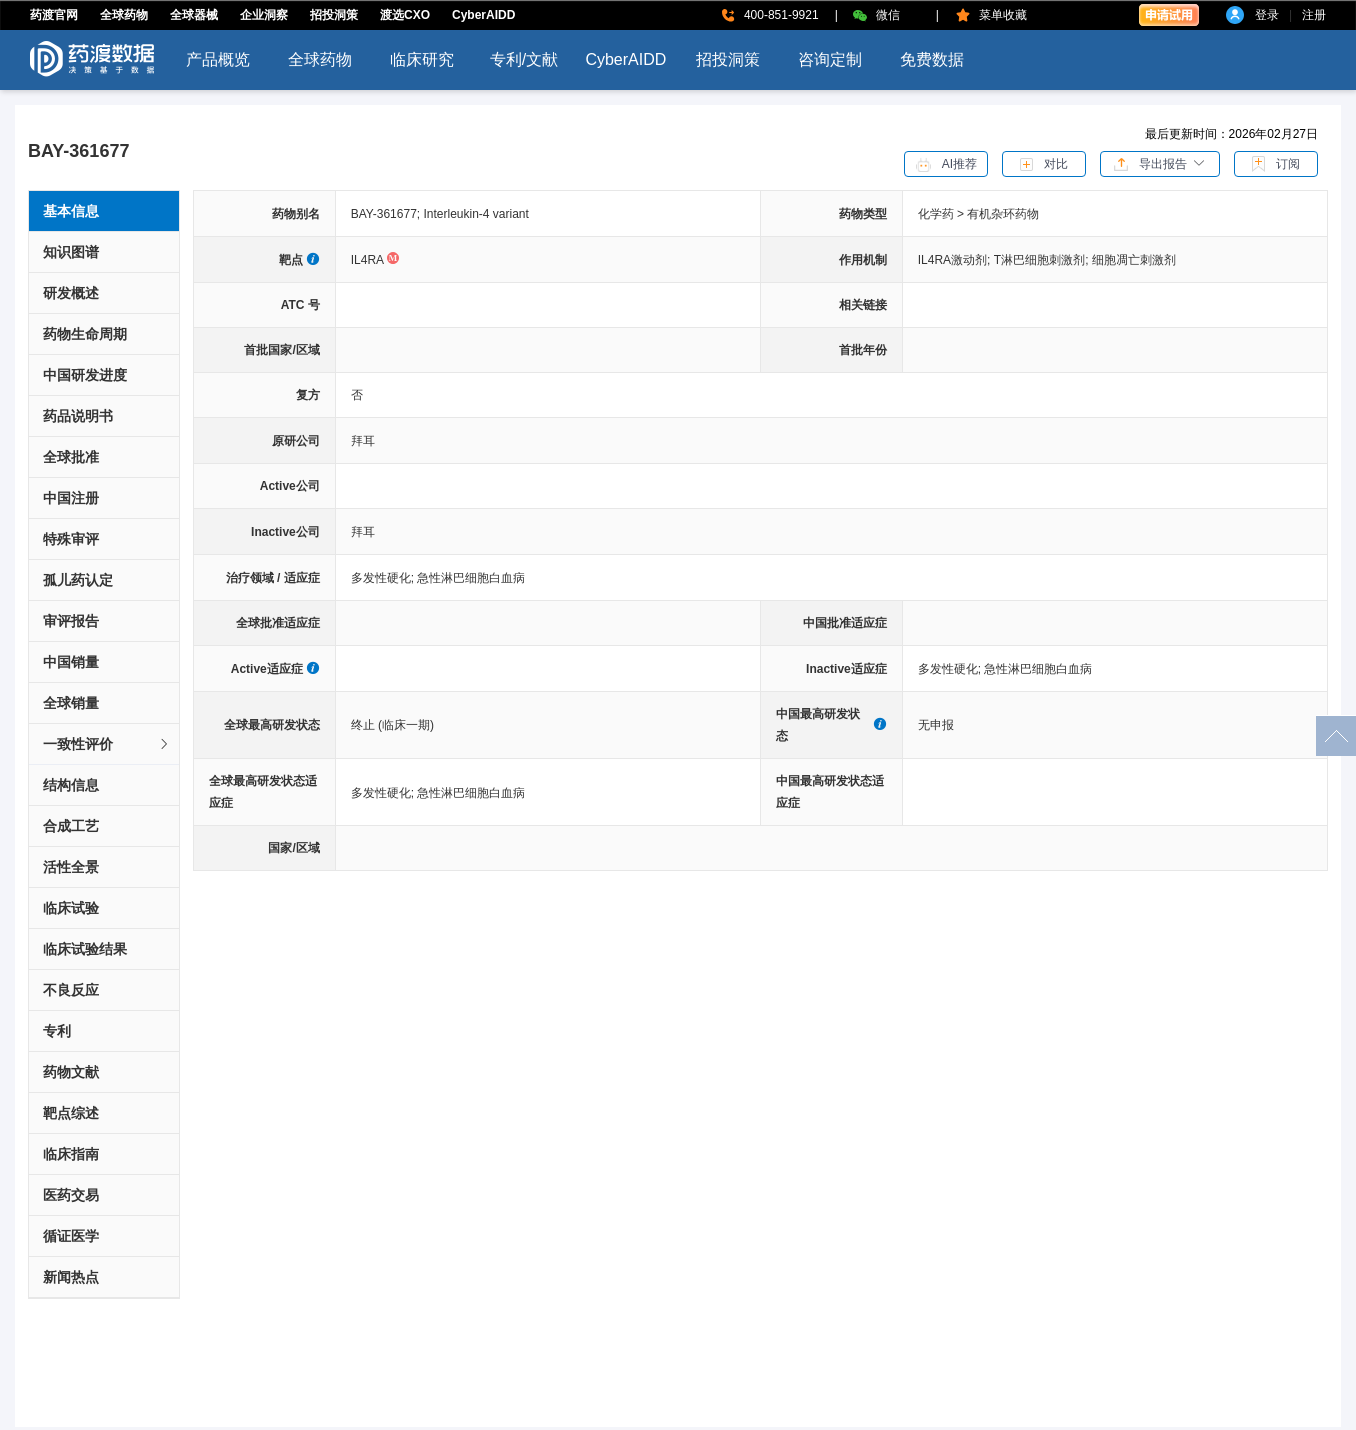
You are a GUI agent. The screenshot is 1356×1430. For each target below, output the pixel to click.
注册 (1314, 15)
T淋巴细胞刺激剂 (1043, 260)
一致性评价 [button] (107, 744)
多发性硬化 (384, 578)
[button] (1160, 163)
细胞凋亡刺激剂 (1134, 260)
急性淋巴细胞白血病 (471, 578)
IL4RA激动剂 (956, 260)
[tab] (104, 744)
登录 (1267, 15)
